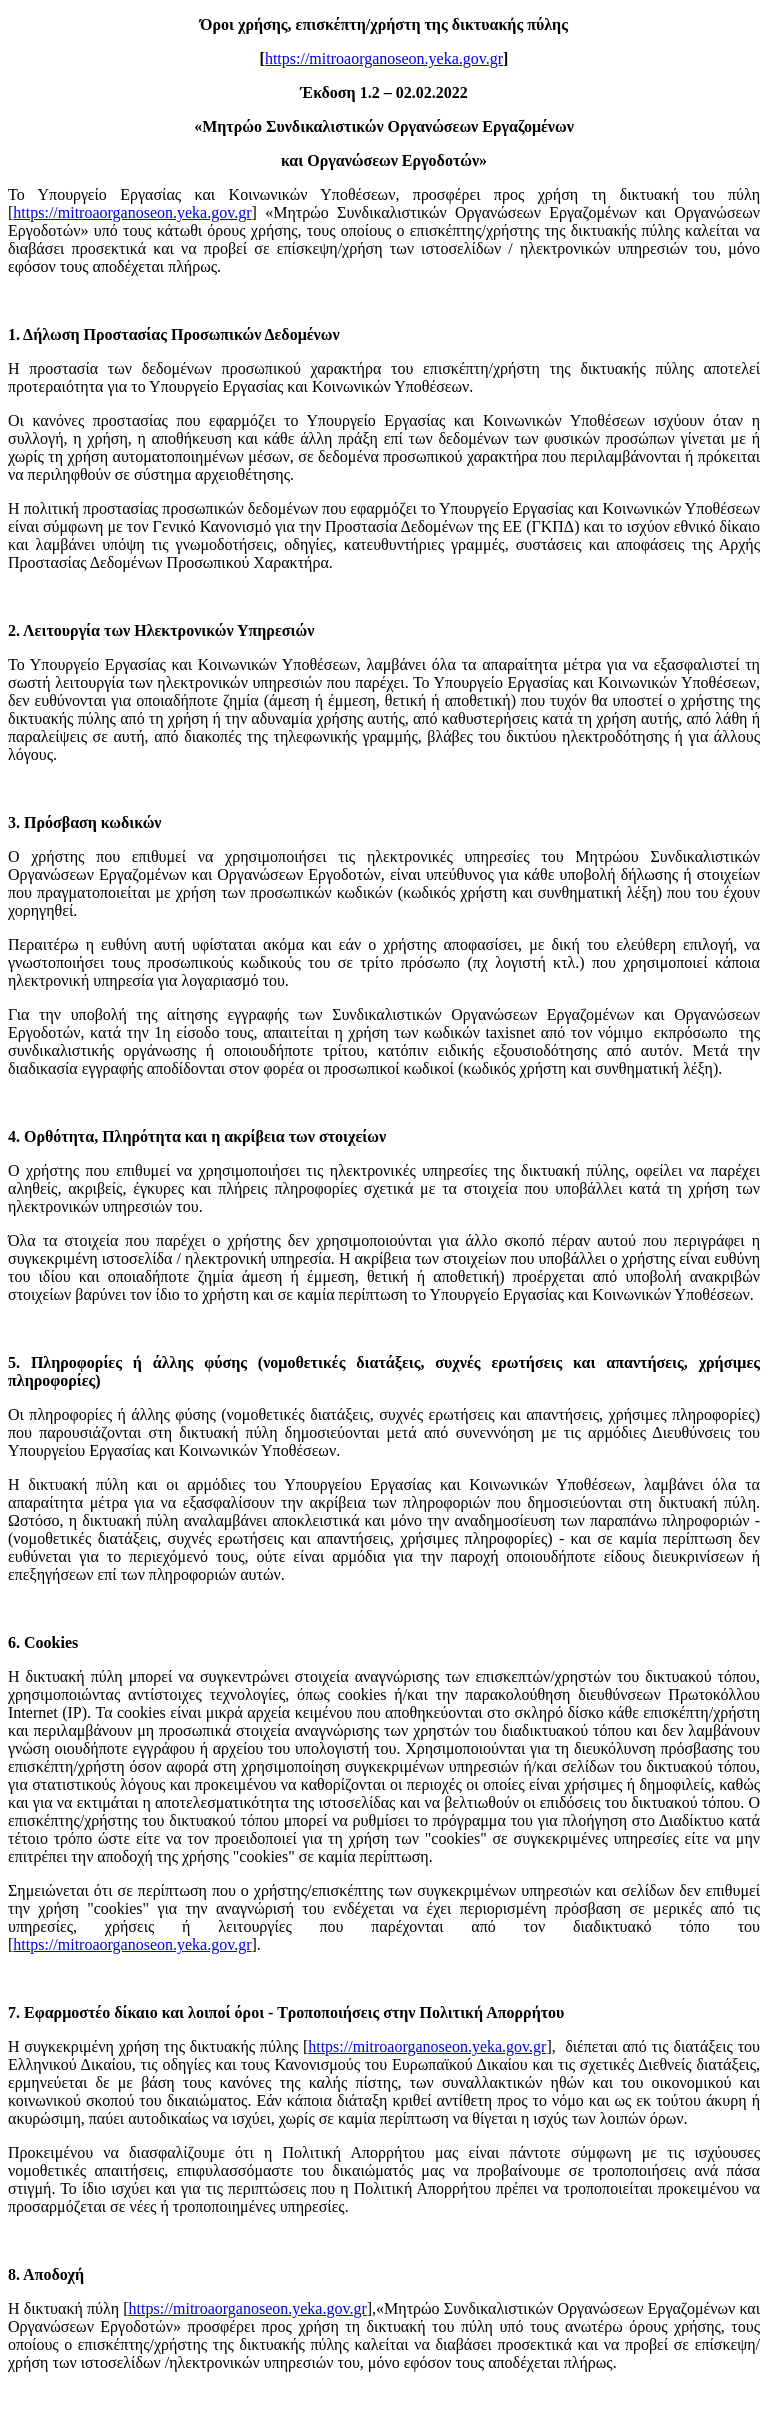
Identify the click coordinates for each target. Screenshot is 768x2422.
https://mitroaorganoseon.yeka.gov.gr (384, 58)
